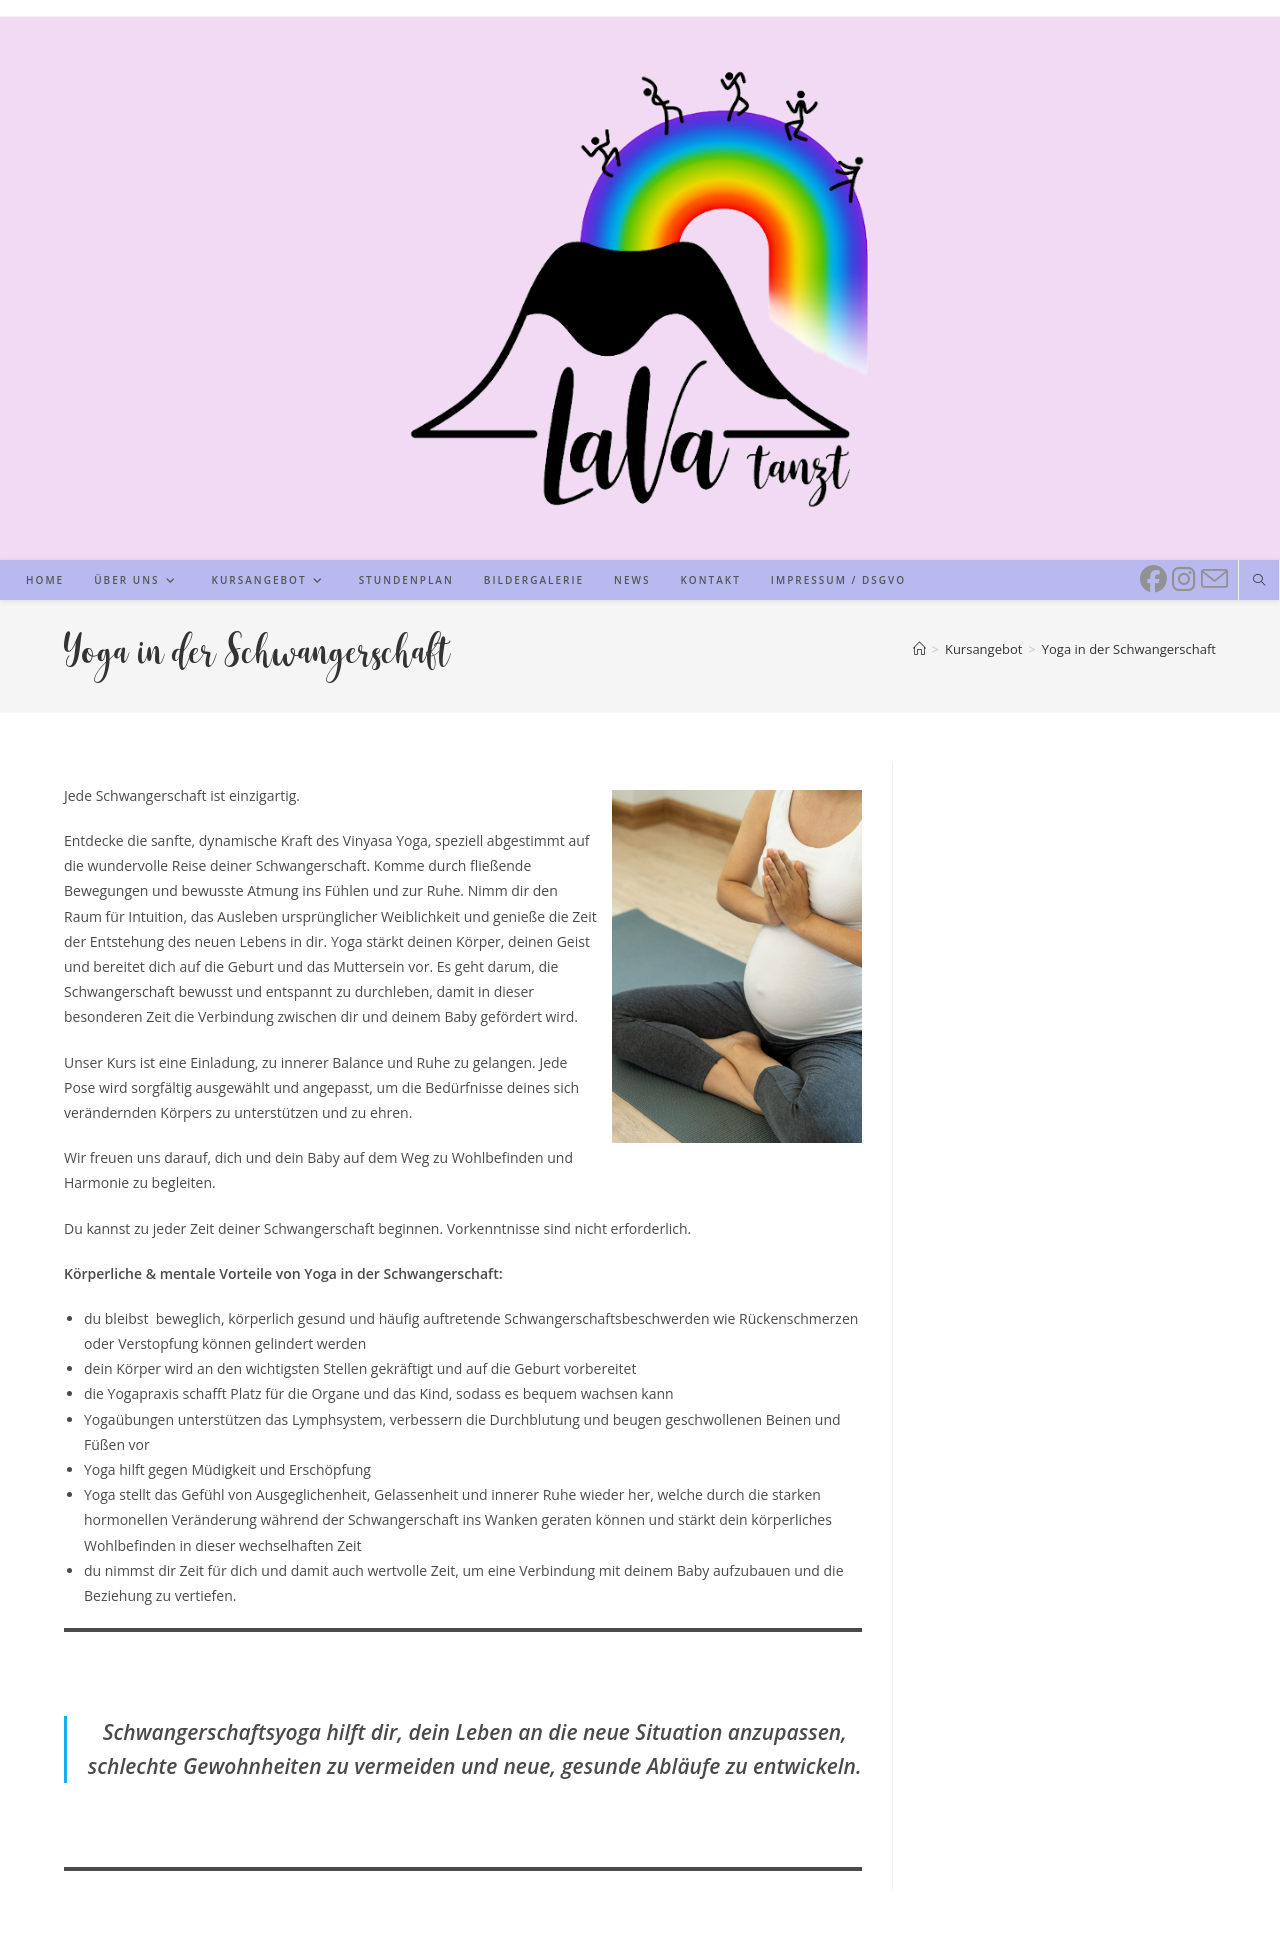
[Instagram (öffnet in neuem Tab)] (1181, 577)
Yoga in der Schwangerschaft (1129, 649)
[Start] (919, 649)
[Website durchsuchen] (1259, 581)
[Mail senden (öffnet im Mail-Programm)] (1212, 577)
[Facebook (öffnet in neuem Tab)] (1151, 577)
